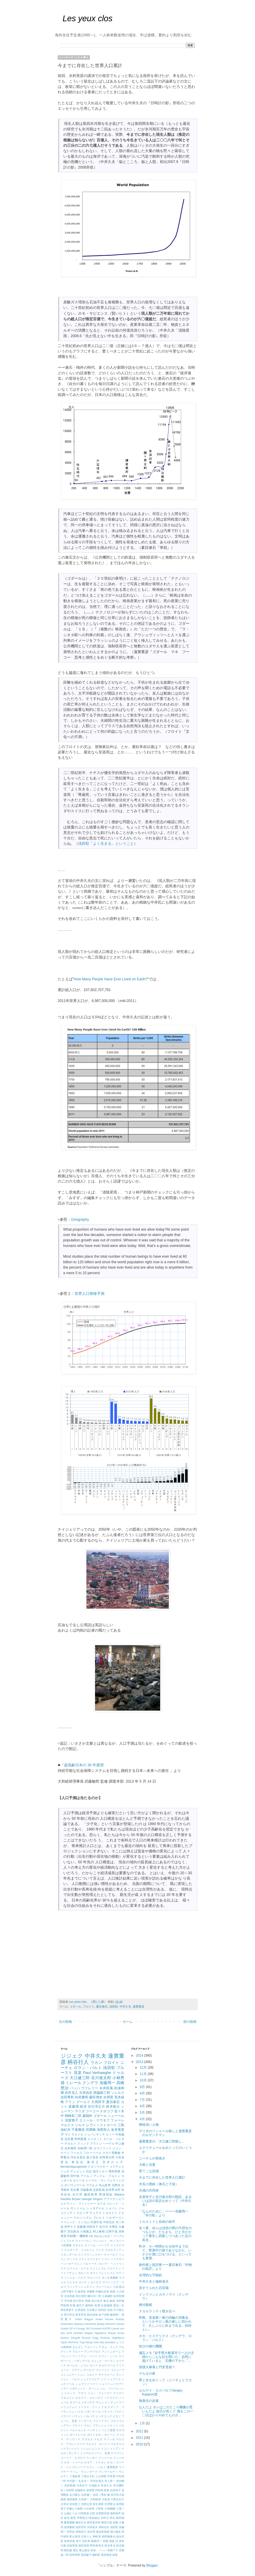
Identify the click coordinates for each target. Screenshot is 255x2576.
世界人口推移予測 (89, 1294)
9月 (143, 2087)
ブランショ (99, 2425)
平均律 (68, 2300)
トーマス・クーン (89, 2407)
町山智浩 (74, 2536)
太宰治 (65, 2504)
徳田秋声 (115, 2513)
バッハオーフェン (71, 2263)
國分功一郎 (94, 2296)
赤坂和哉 (72, 2545)
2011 (140, 2437)
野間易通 (80, 2139)
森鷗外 (87, 2116)
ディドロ (72, 2259)
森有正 (93, 2162)
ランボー (92, 2457)
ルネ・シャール (73, 2462)
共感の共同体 (149, 2190)
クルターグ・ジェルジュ (79, 2249)
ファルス (76, 2152)
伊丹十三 (70, 2226)
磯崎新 (84, 2236)
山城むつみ (70, 2513)
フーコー (92, 2111)
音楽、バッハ (98, 2550)
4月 (143, 2119)
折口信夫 (97, 2300)
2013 (140, 2062)
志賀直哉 (99, 2189)
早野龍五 (82, 2517)
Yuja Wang (86, 2342)
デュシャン (103, 2402)
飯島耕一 (115, 2314)
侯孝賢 (90, 2490)
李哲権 (65, 2305)
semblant (110, 2342)
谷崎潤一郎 (85, 2148)
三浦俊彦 (74, 2476)
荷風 (105, 2541)
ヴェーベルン (104, 2286)
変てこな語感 (149, 2171)
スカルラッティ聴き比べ (157, 2311)
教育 (73, 2517)
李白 (112, 2517)
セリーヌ (79, 2180)
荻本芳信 (80, 2314)
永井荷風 (106, 2088)
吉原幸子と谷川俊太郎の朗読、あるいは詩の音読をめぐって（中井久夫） (165, 2200)
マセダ (98, 2439)
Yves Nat (98, 2342)
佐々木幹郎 (67, 2490)
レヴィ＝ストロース (101, 2125)
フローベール (92, 2152)
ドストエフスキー (90, 2259)
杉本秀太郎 (113, 2189)
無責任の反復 (149, 2400)
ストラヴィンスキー (90, 2254)
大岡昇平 (98, 2102)
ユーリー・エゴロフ (73, 2457)
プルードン (114, 2268)
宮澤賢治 (110, 2504)
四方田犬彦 (117, 2494)
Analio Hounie (104, 2319)
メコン (105, 2448)
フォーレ (117, 2120)
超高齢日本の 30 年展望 (83, 1765)
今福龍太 (94, 2485)
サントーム (78, 2208)
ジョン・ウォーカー (100, 2393)
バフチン (118, 2411)
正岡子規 (112, 2231)
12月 (144, 2067)
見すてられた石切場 (154, 2288)
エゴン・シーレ (108, 2356)
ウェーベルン (83, 2240)
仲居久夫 (106, 2485)
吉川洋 (103, 2226)
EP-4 (72, 2328)
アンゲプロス (92, 2351)
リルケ (80, 2125)
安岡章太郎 (106, 2157)
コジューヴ (117, 2370)
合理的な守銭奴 (150, 2275)
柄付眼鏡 (145, 2305)
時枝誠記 (94, 2517)
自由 (110, 2309)
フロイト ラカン (82, 2425)
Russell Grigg (90, 2337)
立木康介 (92, 2309)
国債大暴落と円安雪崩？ (157, 2367)
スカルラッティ (114, 2249)
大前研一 (83, 2499)
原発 (106, 2490)
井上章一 (110, 2481)
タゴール (75, 2402)
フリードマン (101, 2420)
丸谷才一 (83, 2481)
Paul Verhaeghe (97, 2072)
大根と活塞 (147, 2164)
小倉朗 (79, 2508)
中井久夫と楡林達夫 (154, 2281)
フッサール (85, 2420)
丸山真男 (105, 2185)
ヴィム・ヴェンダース (84, 2471)
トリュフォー (69, 2407)
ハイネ (79, 2411)
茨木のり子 (113, 2162)
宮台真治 (73, 2231)
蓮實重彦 (138, 2006)
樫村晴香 (115, 2171)
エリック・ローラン (103, 2360)
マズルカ (87, 2439)
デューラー (117, 2402)
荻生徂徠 (92, 2314)
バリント (77, 2416)
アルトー (77, 2351)
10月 (144, 2080)
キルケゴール (107, 2365)
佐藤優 (81, 2226)
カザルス (78, 2245)
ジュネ (65, 2171)
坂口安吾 (92, 2157)
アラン (70, 2102)
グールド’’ (89, 2370)
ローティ (84, 2282)
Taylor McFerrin (70, 2342)
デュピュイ (77, 2171)
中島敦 (111, 2476)
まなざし (77, 2347)
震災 (75, 2550)
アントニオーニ (111, 2351)
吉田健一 (86, 2494)
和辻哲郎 (81, 2296)
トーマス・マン (96, 2180)
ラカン (96, 2062)
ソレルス (117, 2092)
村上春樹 (99, 2231)
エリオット (94, 2139)
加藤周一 (107, 2083)
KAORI (106, 2328)
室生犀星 (98, 2504)
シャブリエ (114, 2379)
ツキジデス (88, 2402)
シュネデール (95, 2208)
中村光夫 (109, 2222)
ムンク (96, 2448)
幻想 (92, 2513)
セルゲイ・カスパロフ (89, 2397)
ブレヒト (99, 2217)
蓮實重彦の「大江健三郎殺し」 (162, 2141)
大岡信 (113, 2226)
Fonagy (80, 2328)
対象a (70, 2508)
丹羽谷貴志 (97, 2481)
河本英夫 (92, 2527)
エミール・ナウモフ (94, 2120)
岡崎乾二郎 (73, 2116)
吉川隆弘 (74, 2494)
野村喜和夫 (97, 2545)
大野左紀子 (117, 2499)
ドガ (104, 2407)
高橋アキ (112, 2550)
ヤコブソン (117, 2453)
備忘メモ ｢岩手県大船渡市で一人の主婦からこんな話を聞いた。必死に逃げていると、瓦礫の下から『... (166, 2356)
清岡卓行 (80, 2531)
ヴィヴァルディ (108, 2471)
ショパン (112, 2208)
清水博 (91, 2531)
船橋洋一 (96, 2541)
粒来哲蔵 (69, 2541)
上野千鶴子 (67, 2291)
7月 (143, 2099)
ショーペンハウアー (111, 2384)
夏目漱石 (102, 2006)
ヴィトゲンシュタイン (81, 2286)
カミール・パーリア (97, 2245)
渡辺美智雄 (102, 2531)
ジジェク (72, 2056)
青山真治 (84, 2550)
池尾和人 (103, 2129)
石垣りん (86, 2536)
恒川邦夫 (78, 2300)
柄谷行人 (78, 2062)
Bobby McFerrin (106, 2323)
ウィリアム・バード (85, 2356)
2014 (140, 2055)
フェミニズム (98, 2268)
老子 (78, 2541)
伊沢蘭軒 (118, 2485)
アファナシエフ (114, 2199)
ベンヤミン (94, 2430)
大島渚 (106, 2499)
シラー (65, 2388)
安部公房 (86, 2504)
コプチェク (116, 2166)
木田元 (105, 2517)
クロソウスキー (98, 2166)
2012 (140, 2431)
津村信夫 (104, 2527)
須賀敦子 (72, 2120)
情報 (88, 2300)
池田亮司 (80, 2527)
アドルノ (86, 2176)
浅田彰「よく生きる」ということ (106, 843)
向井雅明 (81, 2097)
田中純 (75, 2176)
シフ (103, 2379)
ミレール (73, 2083)
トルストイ (110, 2212)
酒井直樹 (83, 2545)
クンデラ (90, 2083)
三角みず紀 (88, 2476)
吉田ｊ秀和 (99, 2494)
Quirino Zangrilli (70, 2337)
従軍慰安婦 (102, 2513)
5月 (143, 2112)
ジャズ (100, 2249)
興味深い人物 (149, 2124)
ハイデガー (117, 2259)
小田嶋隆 (109, 2508)
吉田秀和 (67, 2097)
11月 (144, 2074)
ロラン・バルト (88, 2068)
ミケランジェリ (70, 2448)
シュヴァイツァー (86, 2384)
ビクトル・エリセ (78, 2268)
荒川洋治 (69, 2314)
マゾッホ (109, 2439)
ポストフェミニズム (102, 2273)
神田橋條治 (108, 2536)
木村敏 (120, 2300)
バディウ (106, 2411)
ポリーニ (109, 2434)
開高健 (68, 2550)
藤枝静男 (91, 2194)
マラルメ (92, 2185)
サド (68, 2134)
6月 (143, 2106)
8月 (143, 2093)
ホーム (128, 2021)
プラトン (96, 2143)
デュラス (95, 2212)
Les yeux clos (83, 18)
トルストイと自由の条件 (157, 2221)
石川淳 (77, 2194)
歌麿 (97, 2305)
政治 (67, 2517)
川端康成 (86, 2189)
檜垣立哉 (106, 2522)
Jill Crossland (94, 2328)
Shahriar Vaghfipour (112, 2337)
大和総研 (95, 2499)
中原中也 (96, 2222)
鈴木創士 (113, 2106)
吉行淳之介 (96, 2106)
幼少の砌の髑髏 (150, 2346)
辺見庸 (69, 2139)
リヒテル (72, 2282)
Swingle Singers (92, 2199)
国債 (63, 2499)
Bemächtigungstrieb (74, 2166)
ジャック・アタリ (75, 2393)
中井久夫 (125, 2006)
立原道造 (80, 2309)
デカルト (70, 2143)
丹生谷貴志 (78, 2157)
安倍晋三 (74, 2504)
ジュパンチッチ (94, 2134)
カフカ (101, 2203)
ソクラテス (111, 2397)
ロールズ (95, 2282)
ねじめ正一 (106, 2236)
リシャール (106, 2457)
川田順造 (83, 2513)
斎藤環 (73, 2106)
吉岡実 (108, 2097)
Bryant (76, 2199)
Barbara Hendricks (85, 2323)
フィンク (83, 2143)
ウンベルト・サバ (104, 2240)
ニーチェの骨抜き (152, 2158)
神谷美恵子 (67, 2309)
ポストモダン (95, 2434)
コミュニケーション (73, 2374)
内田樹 (99, 2490)
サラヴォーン (107, 2374)
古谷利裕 (69, 2296)
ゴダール (75, 2006)
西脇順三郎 (101, 2092)
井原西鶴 (70, 2485)
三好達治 (118, 2286)
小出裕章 (88, 2508)
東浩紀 (78, 2162)
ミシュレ (85, 2448)
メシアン (115, 2448)
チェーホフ (111, 2254)
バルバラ (89, 2416)
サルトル (77, 2134)
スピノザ (82, 2212)
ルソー (110, 2134)
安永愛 (74, 2189)
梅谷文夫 (80, 2522)
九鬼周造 (80, 2291)
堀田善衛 (72, 2499)
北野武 (116, 2185)
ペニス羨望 (108, 2430)
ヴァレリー (89, 2088)
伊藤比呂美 (102, 2291)
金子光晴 (104, 2314)
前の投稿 (189, 2021)
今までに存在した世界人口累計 (162, 2177)
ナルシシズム (83, 2217)
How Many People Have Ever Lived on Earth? (111, 979)
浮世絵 (71, 2531)
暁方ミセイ (100, 2171)
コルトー (92, 2374)
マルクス (67, 2125)
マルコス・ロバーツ (98, 2444)
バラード (66, 2416)
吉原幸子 (115, 2490)
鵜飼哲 (96, 2554)
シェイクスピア (90, 2379)
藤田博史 (95, 2097)
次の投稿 (65, 2021)
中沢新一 (72, 2481)
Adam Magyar (84, 2319)
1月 (143, 2423)
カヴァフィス (102, 2148)
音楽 (78, 2072)
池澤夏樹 (69, 2527)
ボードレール (78, 2434)
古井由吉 (86, 2092)
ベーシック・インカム (75, 2222)
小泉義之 (86, 2231)
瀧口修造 (115, 2531)
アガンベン (91, 2347)
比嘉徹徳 (106, 2305)
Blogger (151, 2565)
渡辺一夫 (118, 2305)
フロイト (88, 2006)
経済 (83, 2106)
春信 (106, 2300)
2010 (140, 2444)
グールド (83, 2102)
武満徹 (91, 2129)
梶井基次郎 (93, 2522)
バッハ (75, 2088)
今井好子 (82, 2485)
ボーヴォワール (74, 2185)
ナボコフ (106, 2111)
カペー (94, 2365)
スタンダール (69, 2254)
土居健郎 (107, 2296)
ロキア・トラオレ (95, 2462)
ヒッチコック (103, 2416)
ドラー (105, 2259)
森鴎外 (89, 2305)
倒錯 (112, 2291)
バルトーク (89, 2263)
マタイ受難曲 (111, 2152)
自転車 (86, 2541)
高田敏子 (86, 2554)
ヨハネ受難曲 (110, 2277)
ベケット (112, 2425)
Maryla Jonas (116, 2333)
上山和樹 (100, 2476)
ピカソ (117, 2416)
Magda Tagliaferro (96, 2333)
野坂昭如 (106, 2194)
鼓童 (115, 2554)
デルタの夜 (147, 2373)
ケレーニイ (103, 2370)
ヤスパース (94, 2277)
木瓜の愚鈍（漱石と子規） (159, 2184)
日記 (89, 2171)
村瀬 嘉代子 (77, 2305)
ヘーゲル (109, 2143)
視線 (112, 2541)
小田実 (99, 2508)
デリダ (80, 2111)
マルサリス (117, 2444)
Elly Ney (94, 2236)
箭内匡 (102, 2309)
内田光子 (92, 2226)
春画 (112, 2300)
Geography (80, 1219)
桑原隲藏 (69, 2522)
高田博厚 (74, 2554)
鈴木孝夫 (110, 2545)
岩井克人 (71, 2092)
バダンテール (92, 2411)
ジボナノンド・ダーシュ (84, 2388)
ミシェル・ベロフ (75, 2277)
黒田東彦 (106, 2554)
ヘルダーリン (115, 2217)
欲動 (115, 2522)
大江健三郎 (80, 2078)
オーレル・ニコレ (78, 2365)
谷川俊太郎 (101, 2078)
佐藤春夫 (80, 2490)
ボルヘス (83, 2273)
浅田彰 (113, 2006)
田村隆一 (73, 2236)
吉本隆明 (70, 2148)
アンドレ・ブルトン (106, 2176)
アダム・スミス (108, 2347)
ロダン (111, 2462)
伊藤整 (91, 2291)
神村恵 (97, 2536)
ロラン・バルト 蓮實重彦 (102, 2467)
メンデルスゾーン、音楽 (95, 2453)
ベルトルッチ (78, 2430)
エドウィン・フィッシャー (78, 2203)
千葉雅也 (78, 2129)
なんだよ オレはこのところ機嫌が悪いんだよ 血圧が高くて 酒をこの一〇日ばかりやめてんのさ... (166, 2411)
